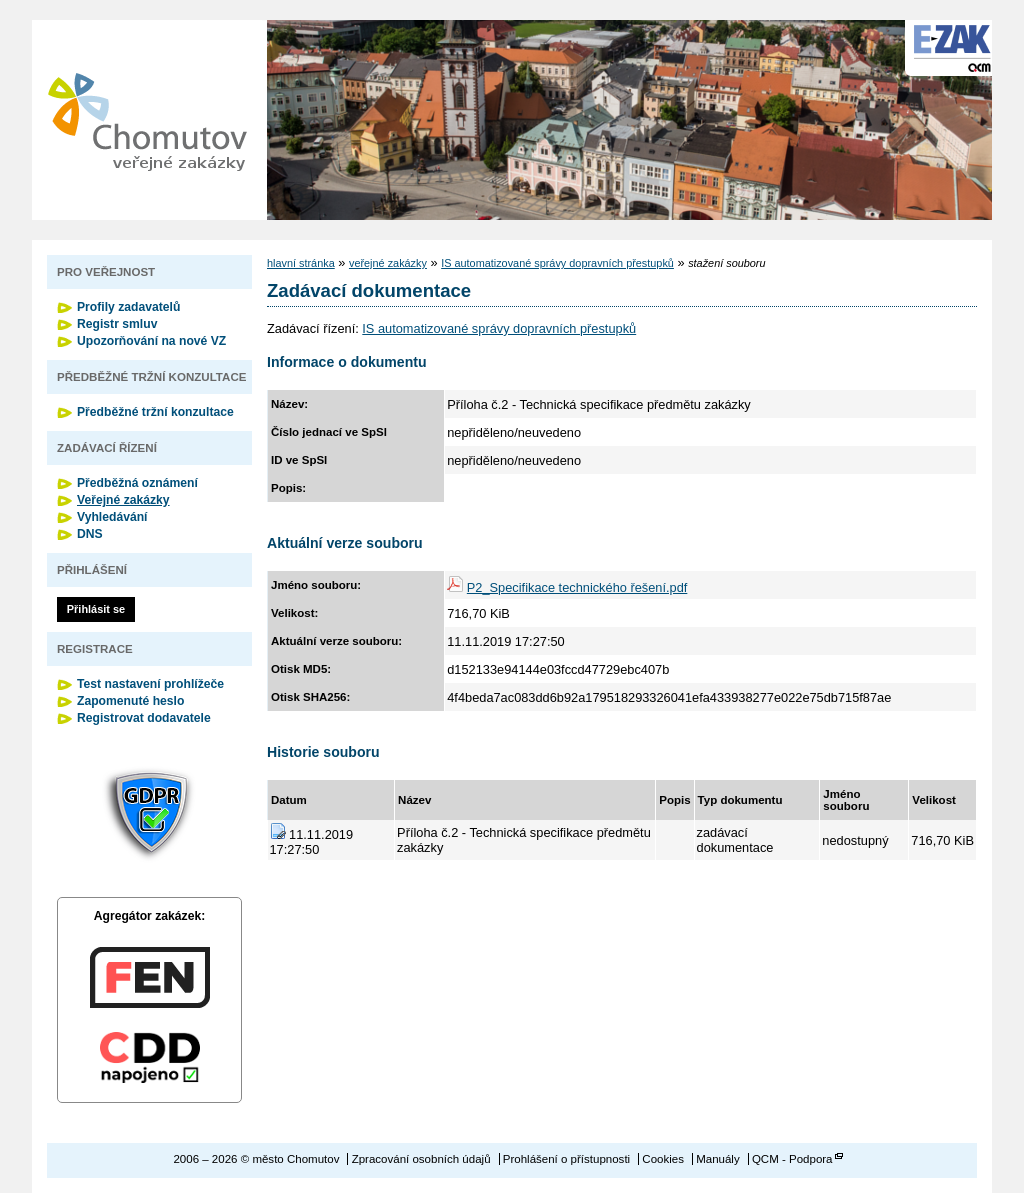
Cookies (663, 1159)
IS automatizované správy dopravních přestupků (557, 263)
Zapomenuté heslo (130, 701)
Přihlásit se (96, 609)
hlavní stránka (301, 263)
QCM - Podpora (792, 1159)
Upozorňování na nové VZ (151, 341)
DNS (90, 534)
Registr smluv (117, 324)
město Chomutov (147, 120)
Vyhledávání (112, 517)
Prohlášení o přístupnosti (566, 1159)
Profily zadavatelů (128, 307)
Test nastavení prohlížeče (150, 684)
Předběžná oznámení (137, 483)
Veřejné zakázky (123, 500)
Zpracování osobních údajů (421, 1159)
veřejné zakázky (388, 263)
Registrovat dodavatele (144, 718)
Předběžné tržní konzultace (155, 412)
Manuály (718, 1159)
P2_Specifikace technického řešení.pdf (577, 587)
